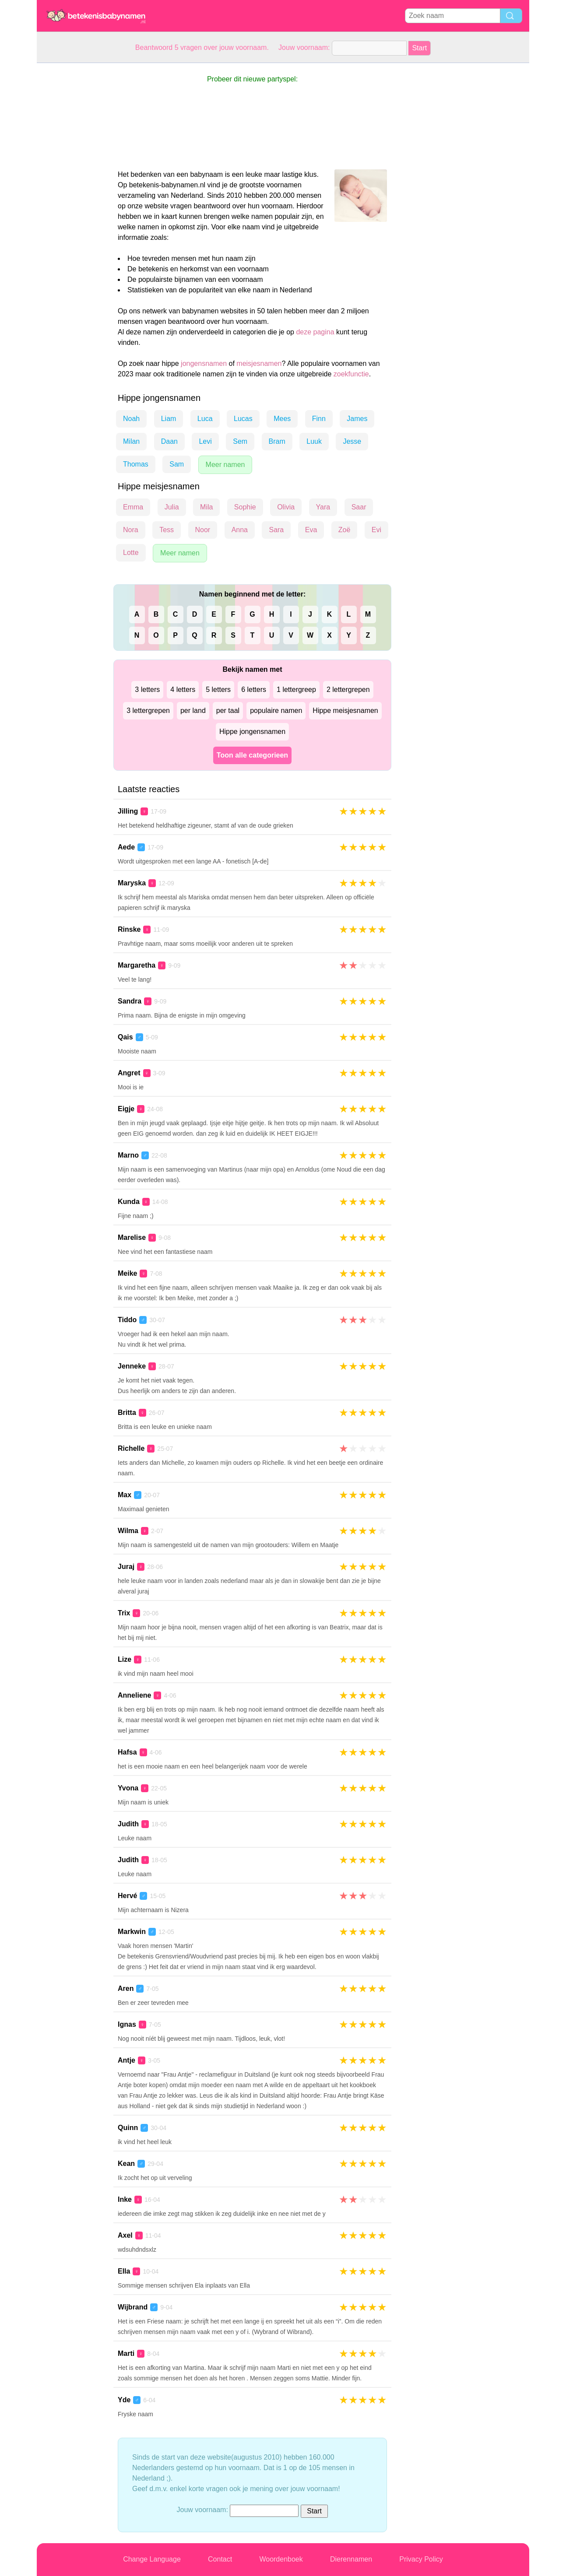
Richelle (131, 1448)
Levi (205, 441)
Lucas (243, 418)
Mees (282, 418)
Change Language (152, 2559)
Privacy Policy (421, 2559)
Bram (277, 441)
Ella (124, 2271)
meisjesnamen (258, 363)
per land (193, 710)
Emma (133, 507)
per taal (227, 710)
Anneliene (134, 1695)
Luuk (314, 441)
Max (124, 1495)
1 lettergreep (296, 689)
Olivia (286, 507)
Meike (127, 1273)
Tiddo (127, 1319)
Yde (124, 2400)
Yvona (128, 1788)
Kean (126, 2163)
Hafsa (127, 1752)
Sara (276, 529)
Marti (126, 2353)
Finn (319, 418)
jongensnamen (204, 363)
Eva (311, 529)
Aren (126, 1988)
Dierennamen (351, 2559)
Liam (168, 418)
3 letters (147, 689)
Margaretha (136, 965)
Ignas (127, 2024)
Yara (323, 507)
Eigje (126, 1109)
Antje (126, 2060)
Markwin (132, 1931)
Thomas (135, 464)
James (357, 418)
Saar (359, 507)
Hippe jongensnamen (252, 731)
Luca (205, 418)
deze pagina (315, 332)
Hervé (127, 1895)
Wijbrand (133, 2307)
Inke (125, 2199)
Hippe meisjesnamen (345, 710)
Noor (203, 529)
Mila (206, 507)
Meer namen (225, 464)
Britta (127, 1412)
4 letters (182, 689)
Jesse (352, 441)
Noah (131, 418)
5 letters (218, 689)
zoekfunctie (351, 374)
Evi (376, 529)
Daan (169, 441)
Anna (240, 529)
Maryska (132, 883)
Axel (125, 2235)
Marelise (132, 1237)
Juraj (126, 1566)
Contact (220, 2559)
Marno (128, 1155)
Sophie (245, 507)
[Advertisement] (72, 194)
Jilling (128, 811)
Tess (166, 529)
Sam (176, 464)
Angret (129, 1073)
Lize (124, 1659)
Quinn (128, 2127)
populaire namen (276, 710)
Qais (125, 1037)
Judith (128, 1824)
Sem (240, 441)
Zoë (344, 529)
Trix (124, 1613)
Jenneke (132, 1366)
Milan (131, 441)
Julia (172, 507)
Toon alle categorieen (252, 755)
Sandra (129, 1001)
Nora (130, 529)
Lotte (131, 552)
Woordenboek (280, 2559)
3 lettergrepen (148, 710)
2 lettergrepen (348, 689)
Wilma (128, 1530)
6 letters (253, 689)
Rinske (129, 929)
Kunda (129, 1201)
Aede (126, 847)
